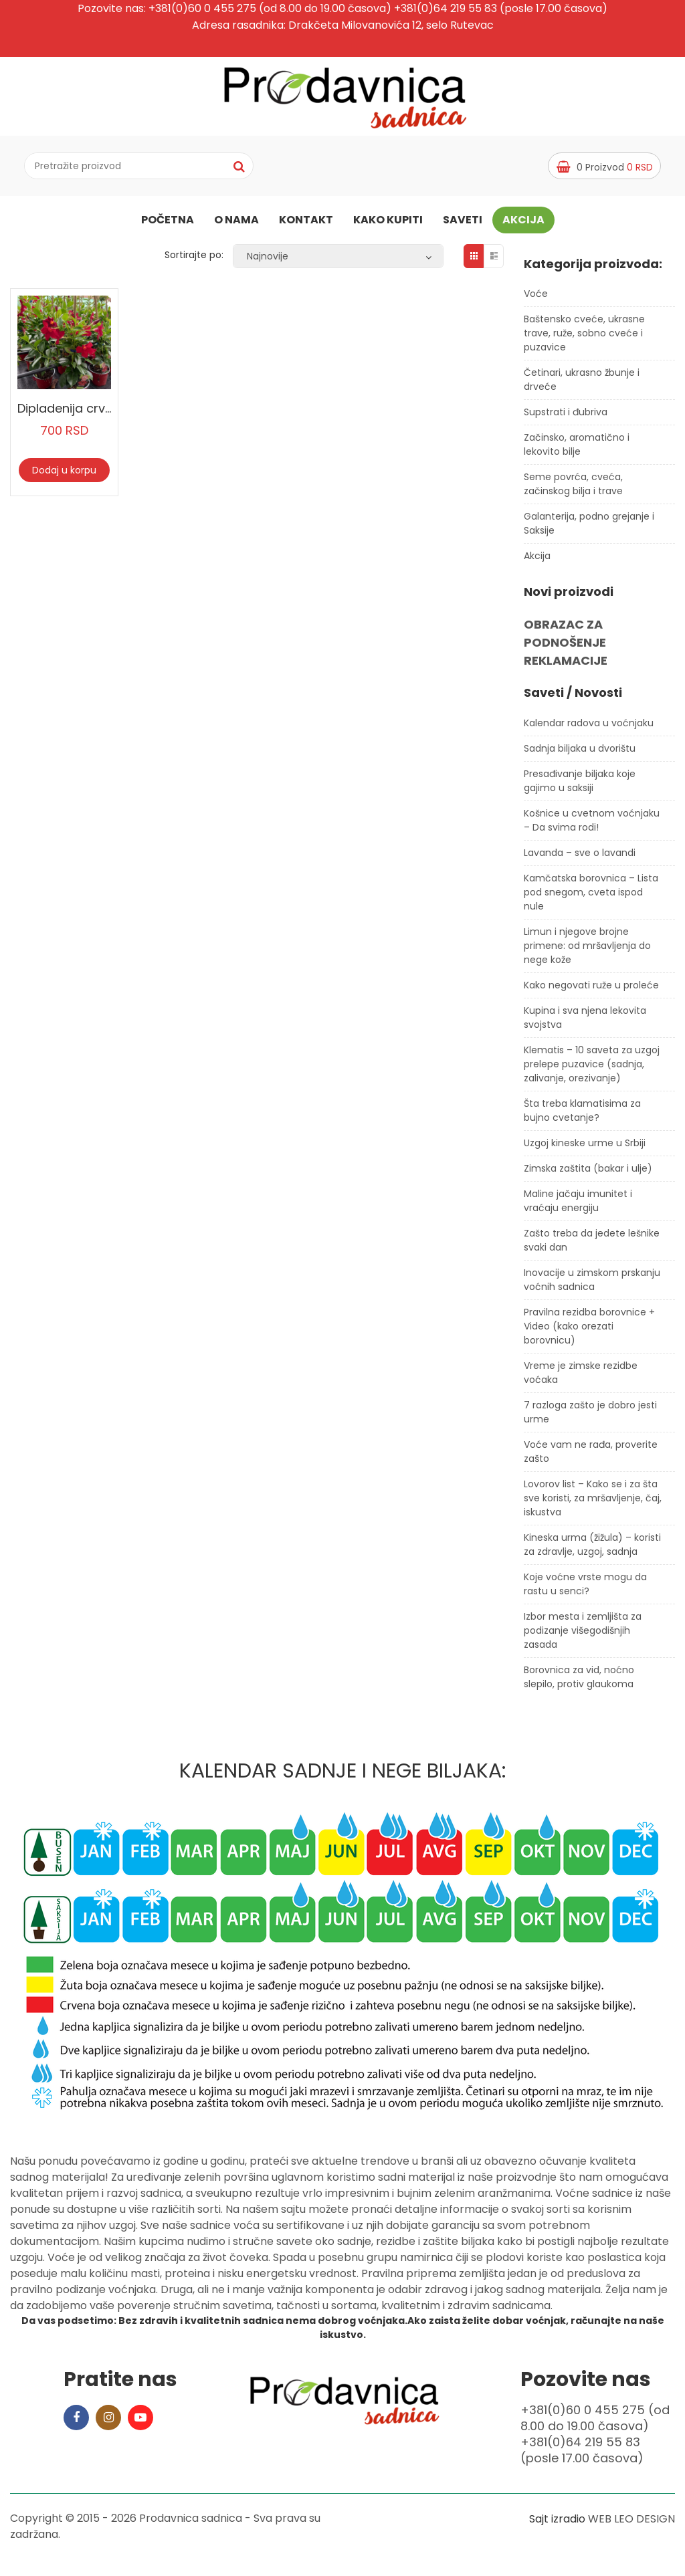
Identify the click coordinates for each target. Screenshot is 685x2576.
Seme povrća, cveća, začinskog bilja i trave (573, 490)
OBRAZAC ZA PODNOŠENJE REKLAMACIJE (565, 648)
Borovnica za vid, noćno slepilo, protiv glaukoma (579, 1682)
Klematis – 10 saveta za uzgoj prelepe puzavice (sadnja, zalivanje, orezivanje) (592, 1069)
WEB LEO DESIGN (631, 2524)
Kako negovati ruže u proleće (591, 990)
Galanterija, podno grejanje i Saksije (589, 529)
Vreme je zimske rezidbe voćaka (581, 1378)
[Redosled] (338, 261)
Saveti (462, 222)
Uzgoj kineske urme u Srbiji (585, 1148)
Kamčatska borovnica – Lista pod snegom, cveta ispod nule (591, 897)
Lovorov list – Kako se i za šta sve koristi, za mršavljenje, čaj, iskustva (593, 1503)
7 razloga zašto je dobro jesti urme (590, 1417)
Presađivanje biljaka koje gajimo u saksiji (579, 786)
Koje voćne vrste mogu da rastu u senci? (585, 1589)
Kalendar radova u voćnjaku (589, 728)
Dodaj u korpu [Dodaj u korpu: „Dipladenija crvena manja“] (64, 475)
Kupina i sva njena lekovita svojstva (585, 1023)
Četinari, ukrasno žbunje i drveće (582, 385)
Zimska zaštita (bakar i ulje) (588, 1173)
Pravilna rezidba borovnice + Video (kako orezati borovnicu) (589, 1331)
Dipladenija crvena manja (93, 413)
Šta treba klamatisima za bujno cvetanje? (582, 1116)
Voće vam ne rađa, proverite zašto (591, 1457)
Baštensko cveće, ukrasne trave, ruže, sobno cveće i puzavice (584, 339)
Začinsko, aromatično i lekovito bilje (576, 450)
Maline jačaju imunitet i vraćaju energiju (578, 1206)
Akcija (523, 222)
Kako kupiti (388, 222)
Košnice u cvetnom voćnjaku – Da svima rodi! (592, 825)
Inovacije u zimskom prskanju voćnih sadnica (592, 1285)
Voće (536, 299)
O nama (236, 222)
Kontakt (306, 222)
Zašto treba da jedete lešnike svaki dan (592, 1245)
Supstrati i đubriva (565, 418)
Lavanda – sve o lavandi (579, 858)
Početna (167, 222)
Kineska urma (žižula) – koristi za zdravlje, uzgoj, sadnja (592, 1550)
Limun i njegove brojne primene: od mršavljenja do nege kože (587, 951)
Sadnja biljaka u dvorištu (579, 753)
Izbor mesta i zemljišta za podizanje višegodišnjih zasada (583, 1635)
